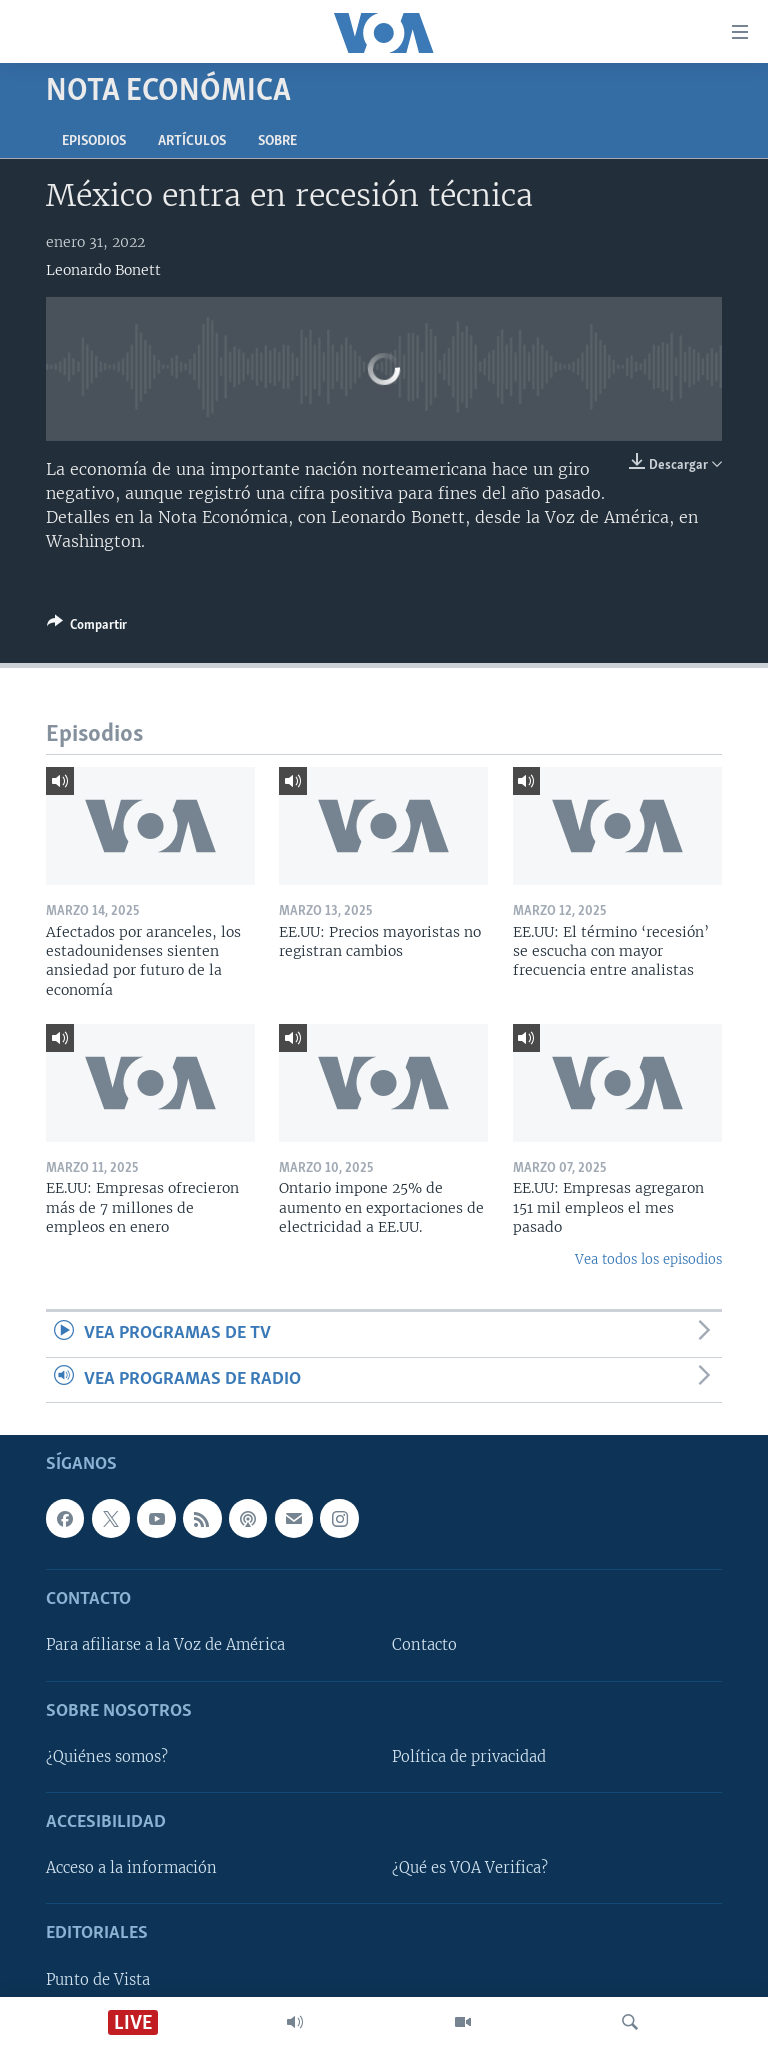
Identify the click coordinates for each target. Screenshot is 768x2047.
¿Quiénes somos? (107, 1757)
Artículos (192, 141)
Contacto (424, 1645)
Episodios (94, 141)
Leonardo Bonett (103, 270)
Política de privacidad (469, 1757)
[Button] (87, 628)
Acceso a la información (131, 1868)
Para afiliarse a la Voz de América (165, 1645)
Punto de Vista (98, 1980)
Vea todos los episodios (648, 1259)
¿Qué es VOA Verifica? (470, 1868)
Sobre (277, 141)
